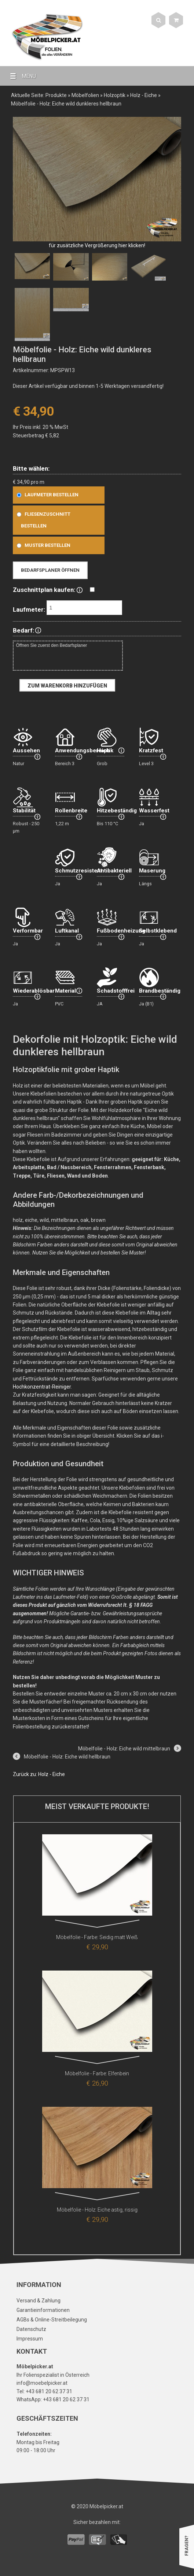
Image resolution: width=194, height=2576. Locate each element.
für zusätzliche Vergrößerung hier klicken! (97, 245)
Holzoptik (114, 95)
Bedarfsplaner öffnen (50, 570)
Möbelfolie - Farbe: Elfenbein (97, 2073)
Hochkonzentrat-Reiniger (42, 1387)
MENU (20, 76)
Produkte (56, 95)
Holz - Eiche (143, 95)
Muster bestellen (42, 545)
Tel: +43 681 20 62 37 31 (44, 2391)
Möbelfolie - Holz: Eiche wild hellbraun (67, 1757)
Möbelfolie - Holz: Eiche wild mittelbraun (124, 1749)
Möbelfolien (85, 95)
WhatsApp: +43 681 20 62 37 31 (53, 2399)
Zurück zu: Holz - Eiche (39, 1774)
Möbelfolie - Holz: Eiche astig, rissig (97, 2210)
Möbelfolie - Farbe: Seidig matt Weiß (97, 1937)
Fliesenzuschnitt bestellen (42, 520)
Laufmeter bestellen (46, 494)
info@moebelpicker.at (42, 2383)
